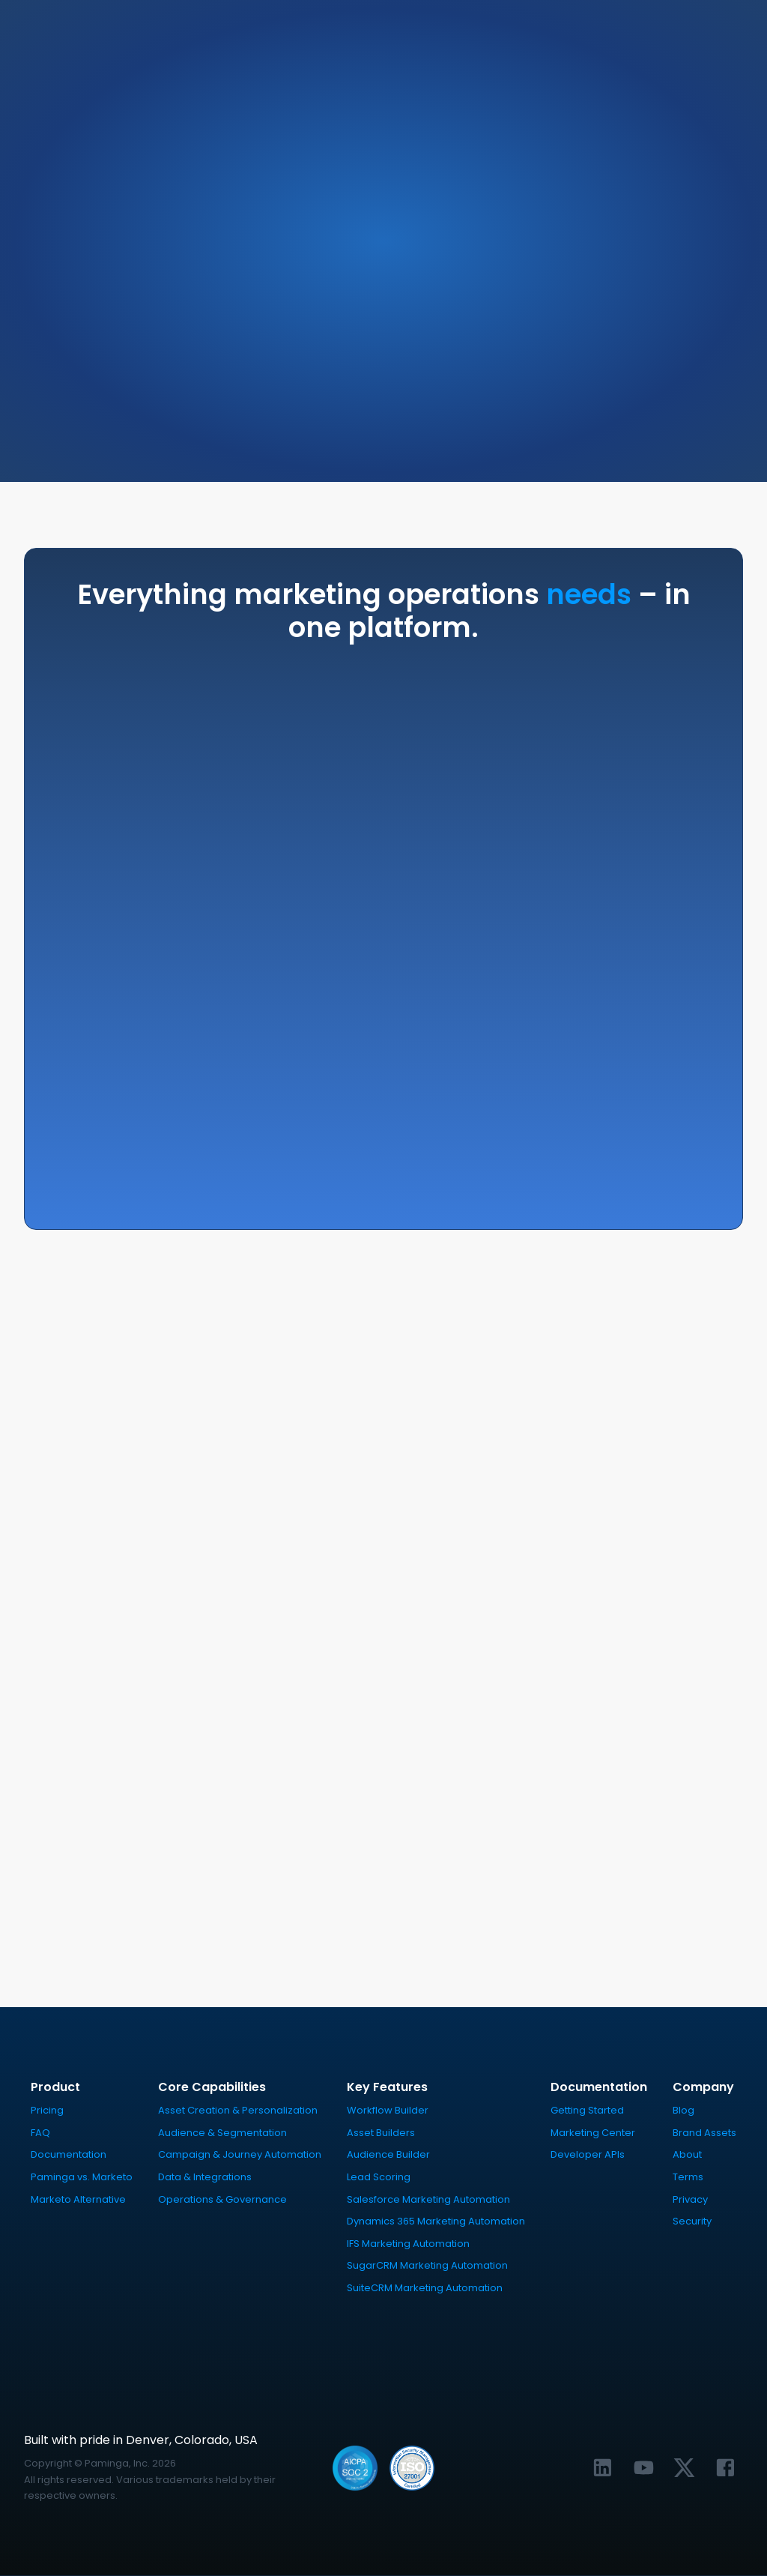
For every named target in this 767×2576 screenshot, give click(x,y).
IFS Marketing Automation (408, 2243)
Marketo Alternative (78, 2199)
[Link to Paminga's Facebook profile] (725, 2468)
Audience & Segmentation (222, 2133)
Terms (688, 2178)
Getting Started (587, 2111)
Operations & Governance (222, 2199)
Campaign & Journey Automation (239, 2155)
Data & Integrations (205, 2178)
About (687, 2155)
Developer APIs (588, 2155)
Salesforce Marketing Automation (428, 2199)
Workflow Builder (387, 2111)
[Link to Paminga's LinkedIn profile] (602, 2468)
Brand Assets (704, 2133)
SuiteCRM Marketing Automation (425, 2288)
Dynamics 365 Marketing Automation (436, 2222)
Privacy (690, 2199)
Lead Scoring (378, 2178)
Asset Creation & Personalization (238, 2111)
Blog (683, 2111)
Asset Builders (381, 2133)
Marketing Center (593, 2133)
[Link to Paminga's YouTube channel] (643, 2468)
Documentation (68, 2155)
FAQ (40, 2133)
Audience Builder (388, 2155)
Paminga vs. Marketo (82, 2178)
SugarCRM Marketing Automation (427, 2266)
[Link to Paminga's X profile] (684, 2468)
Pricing (47, 2111)
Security (692, 2222)
